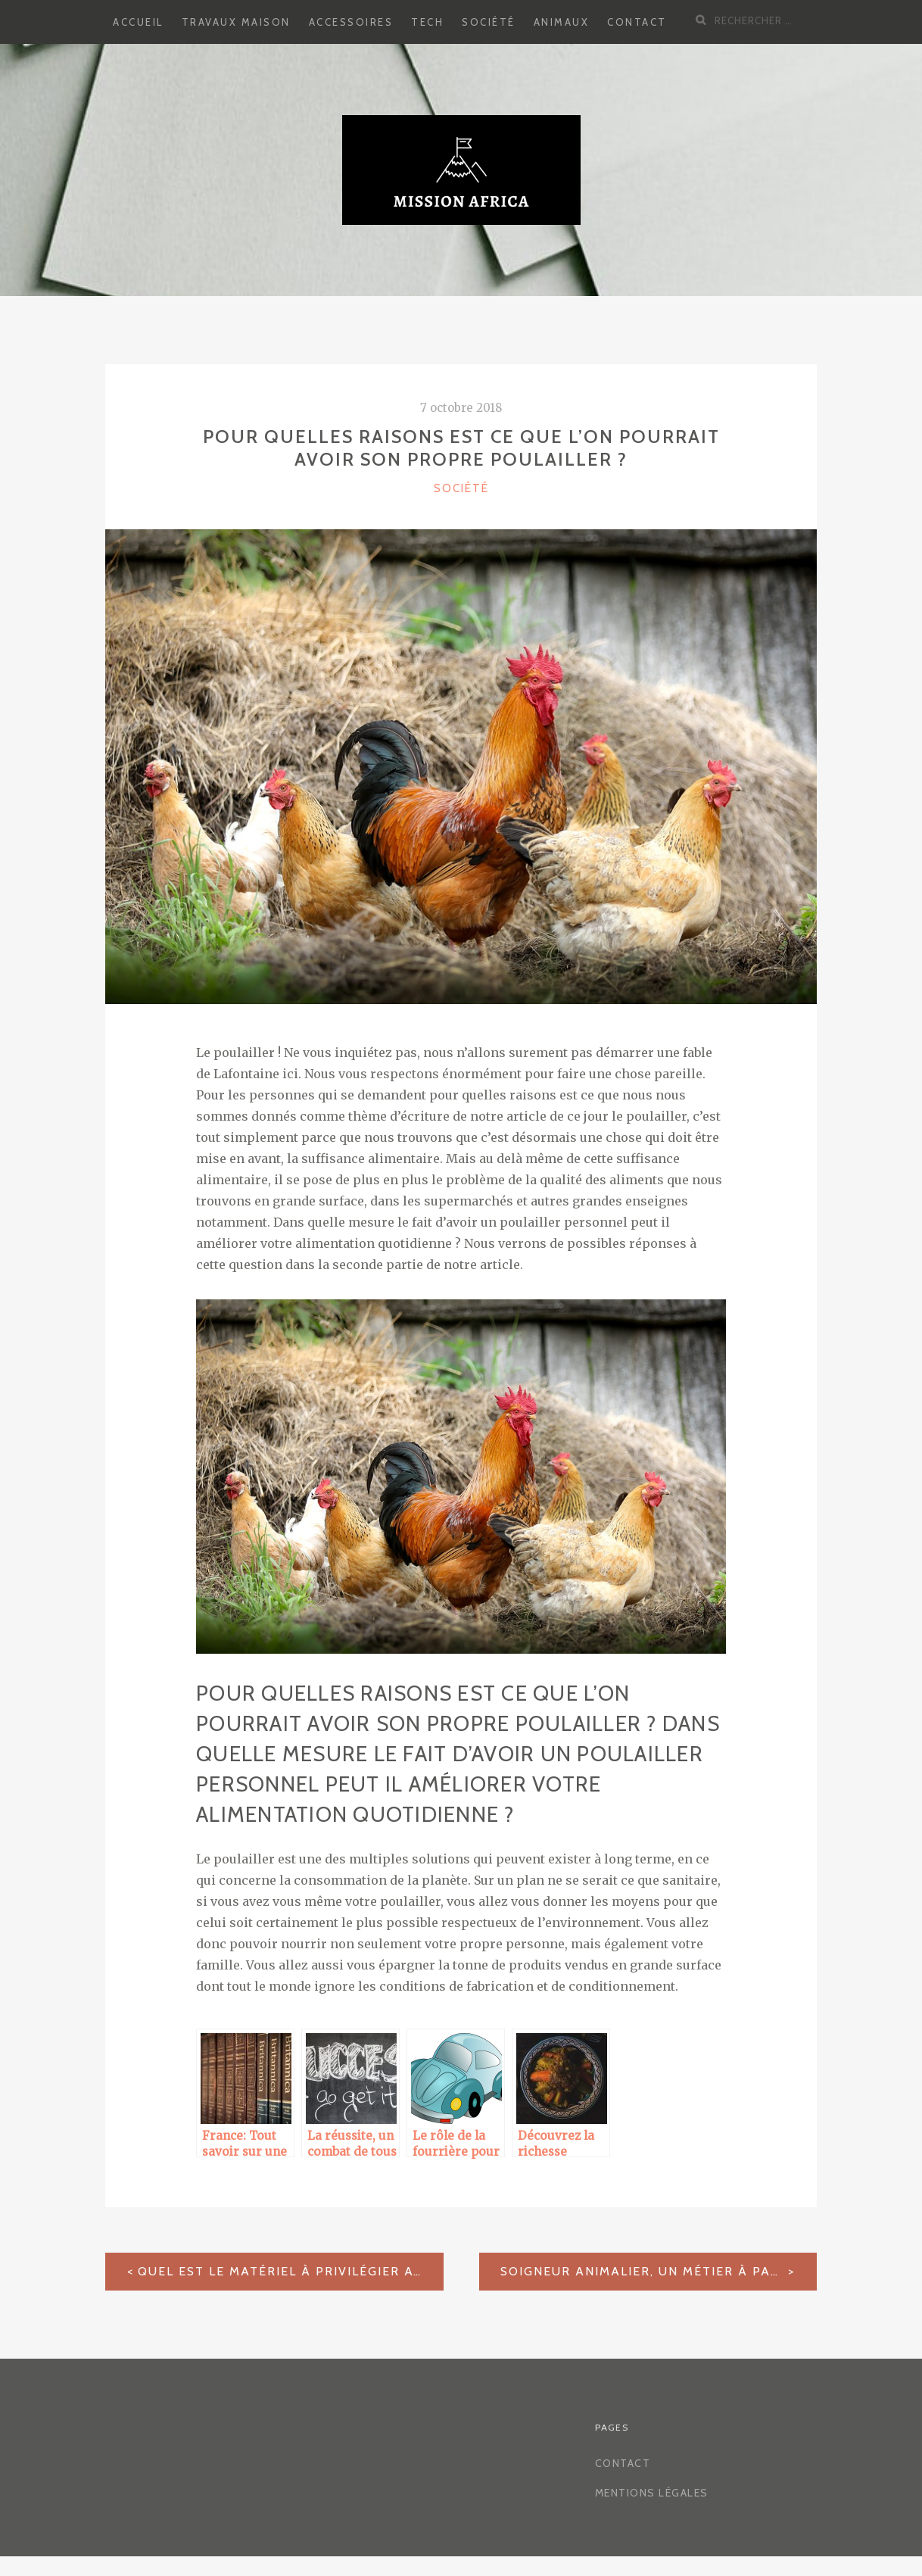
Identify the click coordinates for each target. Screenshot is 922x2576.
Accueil (138, 22)
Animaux (562, 22)
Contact (637, 22)
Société (489, 22)
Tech (427, 22)
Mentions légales (652, 2493)
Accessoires (351, 22)
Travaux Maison (236, 22)
